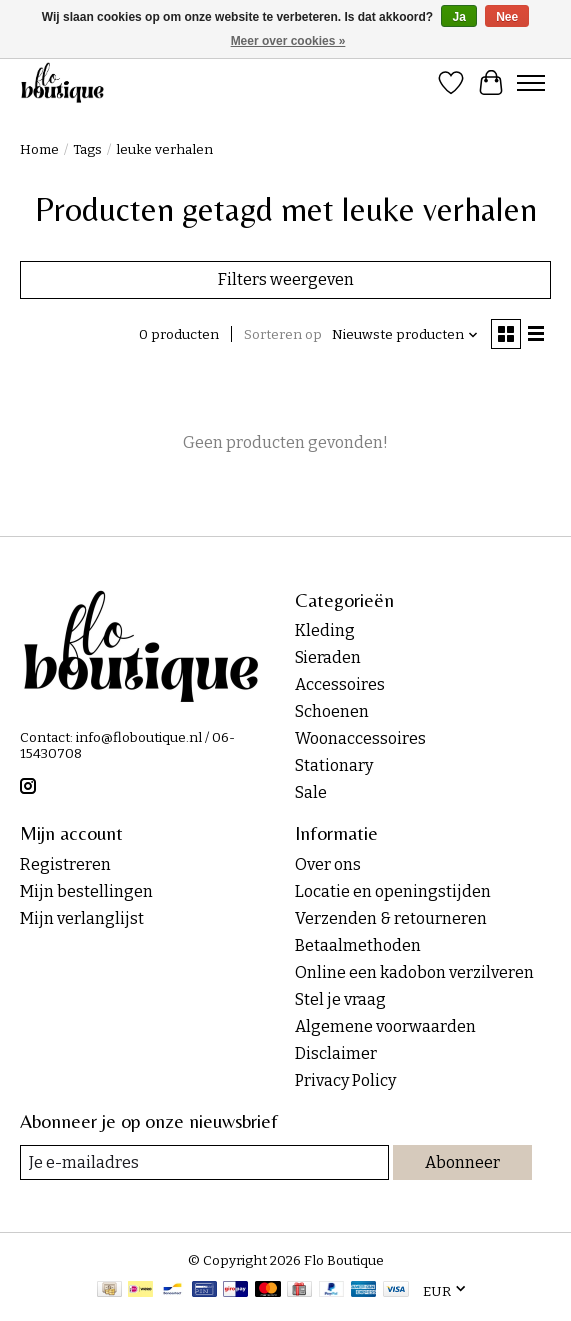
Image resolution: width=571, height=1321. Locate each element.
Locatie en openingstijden (393, 891)
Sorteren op (283, 335)
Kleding (325, 630)
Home (39, 150)
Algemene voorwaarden (385, 1026)
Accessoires (340, 684)
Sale (311, 792)
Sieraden (328, 657)
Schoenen (332, 711)
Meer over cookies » (288, 41)
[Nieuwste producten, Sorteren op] (405, 335)
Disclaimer (336, 1053)
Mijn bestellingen (86, 891)
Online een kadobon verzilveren (414, 972)
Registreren (65, 864)
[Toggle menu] (531, 83)
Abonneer (462, 1162)
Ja (458, 17)
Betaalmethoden (358, 945)
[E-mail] (204, 1162)
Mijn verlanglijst (82, 918)
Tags (87, 150)
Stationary (334, 765)
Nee (507, 17)
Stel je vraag (340, 999)
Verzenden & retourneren (391, 918)
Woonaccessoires (360, 738)
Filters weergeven (286, 279)
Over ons (328, 864)
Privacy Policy (345, 1080)
